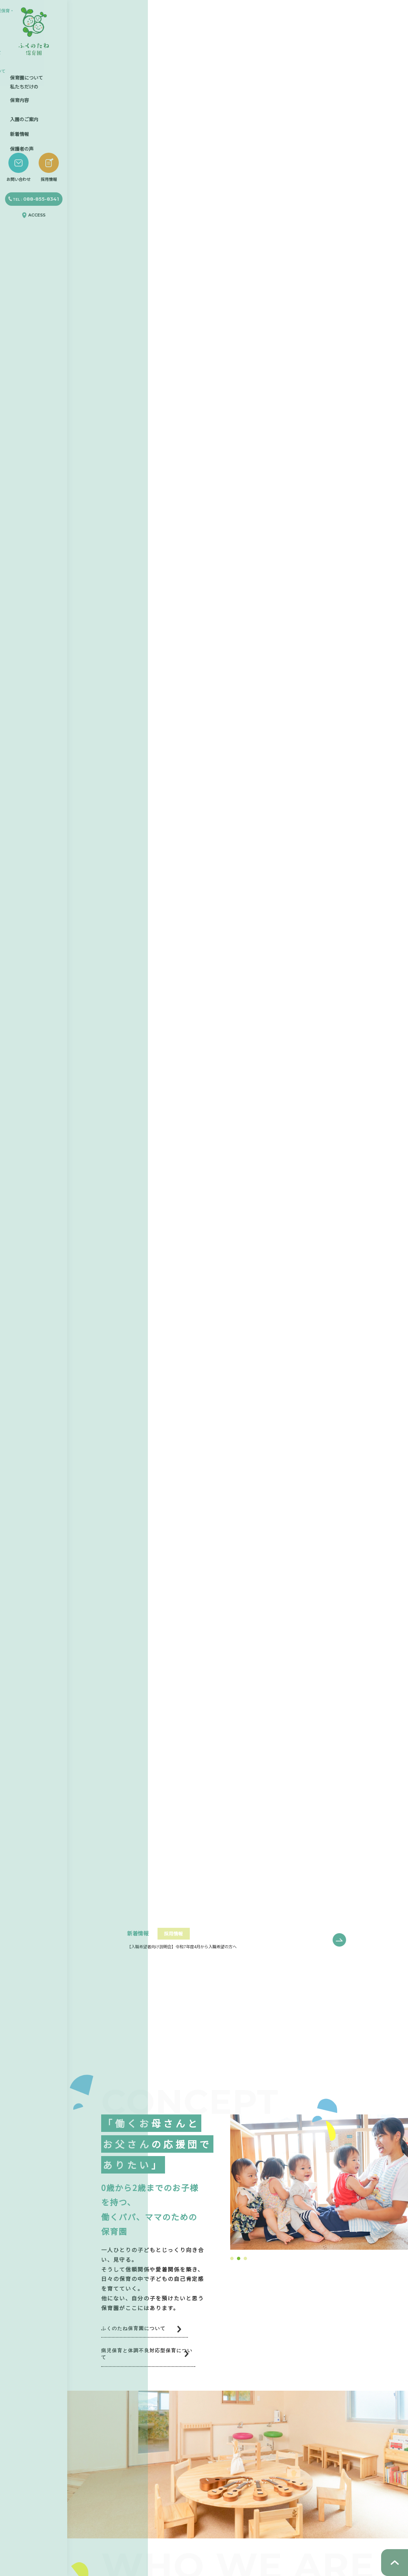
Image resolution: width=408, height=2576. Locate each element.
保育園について (26, 71)
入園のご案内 (24, 112)
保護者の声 (22, 139)
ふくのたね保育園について (141, 2329)
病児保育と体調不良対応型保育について (161, 2356)
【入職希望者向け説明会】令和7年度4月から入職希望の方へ (191, 1946)
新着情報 (19, 125)
